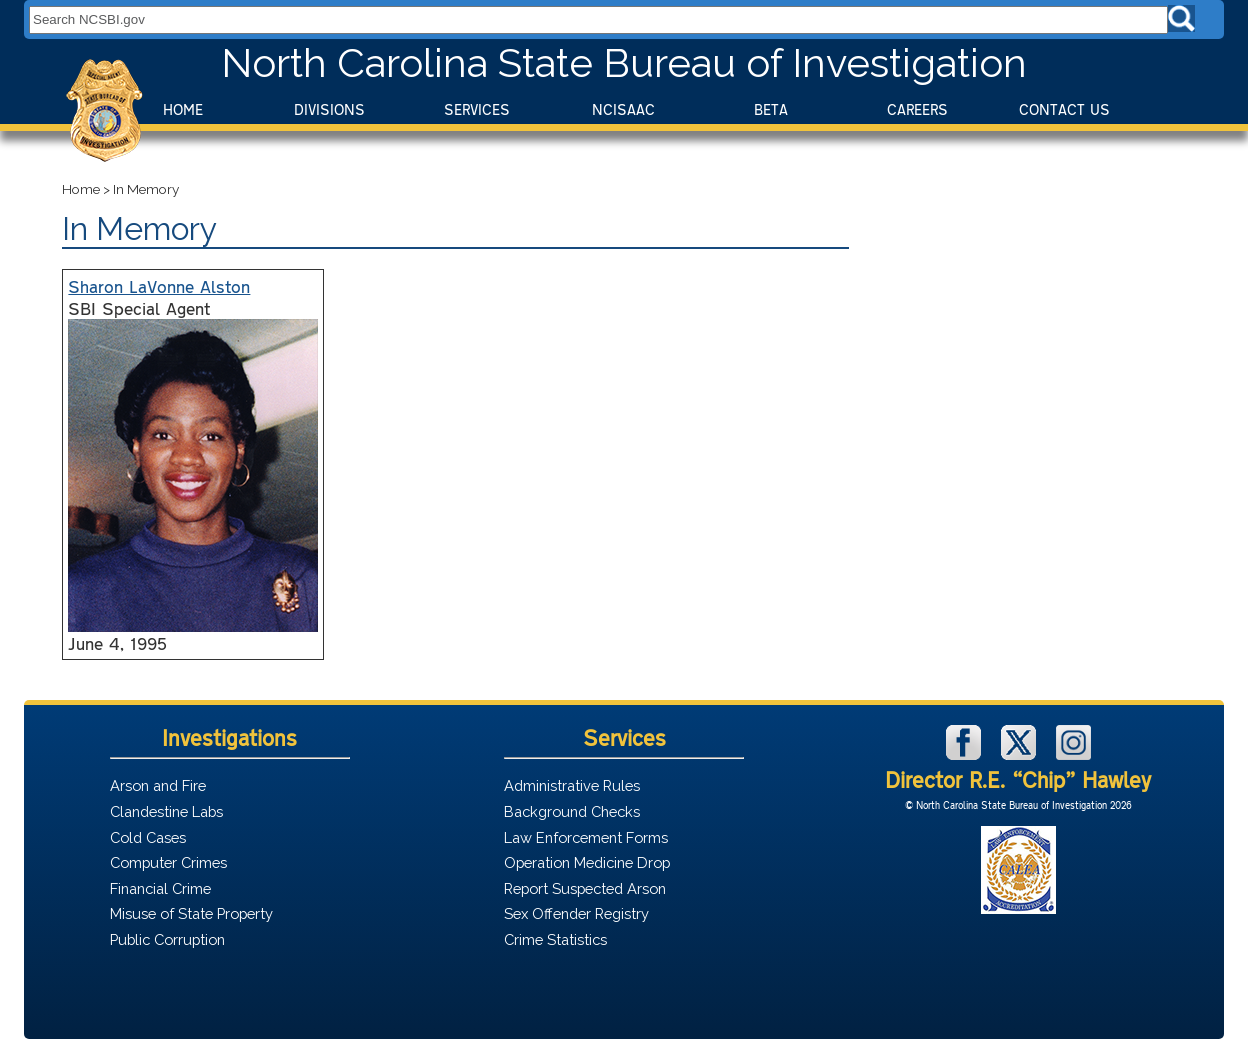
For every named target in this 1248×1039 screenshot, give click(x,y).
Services (477, 109)
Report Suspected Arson (585, 888)
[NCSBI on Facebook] (966, 754)
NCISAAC (623, 109)
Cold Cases (148, 837)
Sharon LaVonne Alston (159, 286)
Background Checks (572, 811)
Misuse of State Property (191, 913)
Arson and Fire (158, 785)
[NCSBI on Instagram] (1073, 754)
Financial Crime (160, 888)
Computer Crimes (168, 862)
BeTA (771, 109)
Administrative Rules (572, 785)
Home (183, 109)
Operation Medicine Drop (587, 862)
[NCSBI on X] (1021, 754)
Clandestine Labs (166, 811)
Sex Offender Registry (576, 913)
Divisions (329, 109)
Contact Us (1064, 109)
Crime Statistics (555, 939)
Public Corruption (167, 939)
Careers (917, 109)
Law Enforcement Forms (586, 837)
